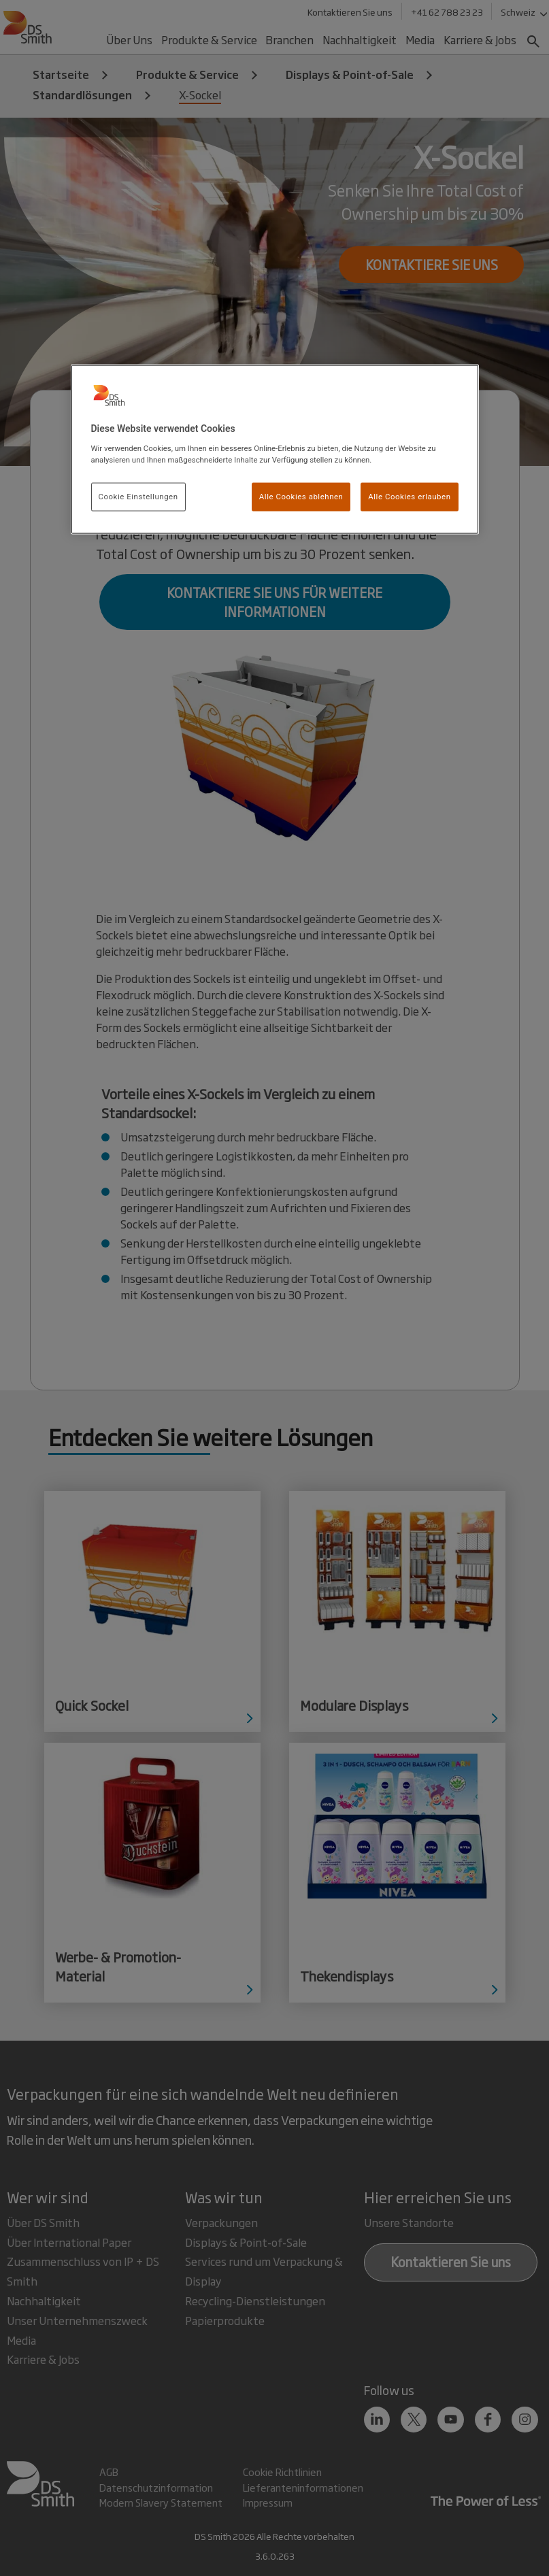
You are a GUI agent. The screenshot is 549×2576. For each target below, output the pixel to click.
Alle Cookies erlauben (409, 496)
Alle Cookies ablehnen (301, 496)
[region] (275, 450)
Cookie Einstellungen (138, 496)
